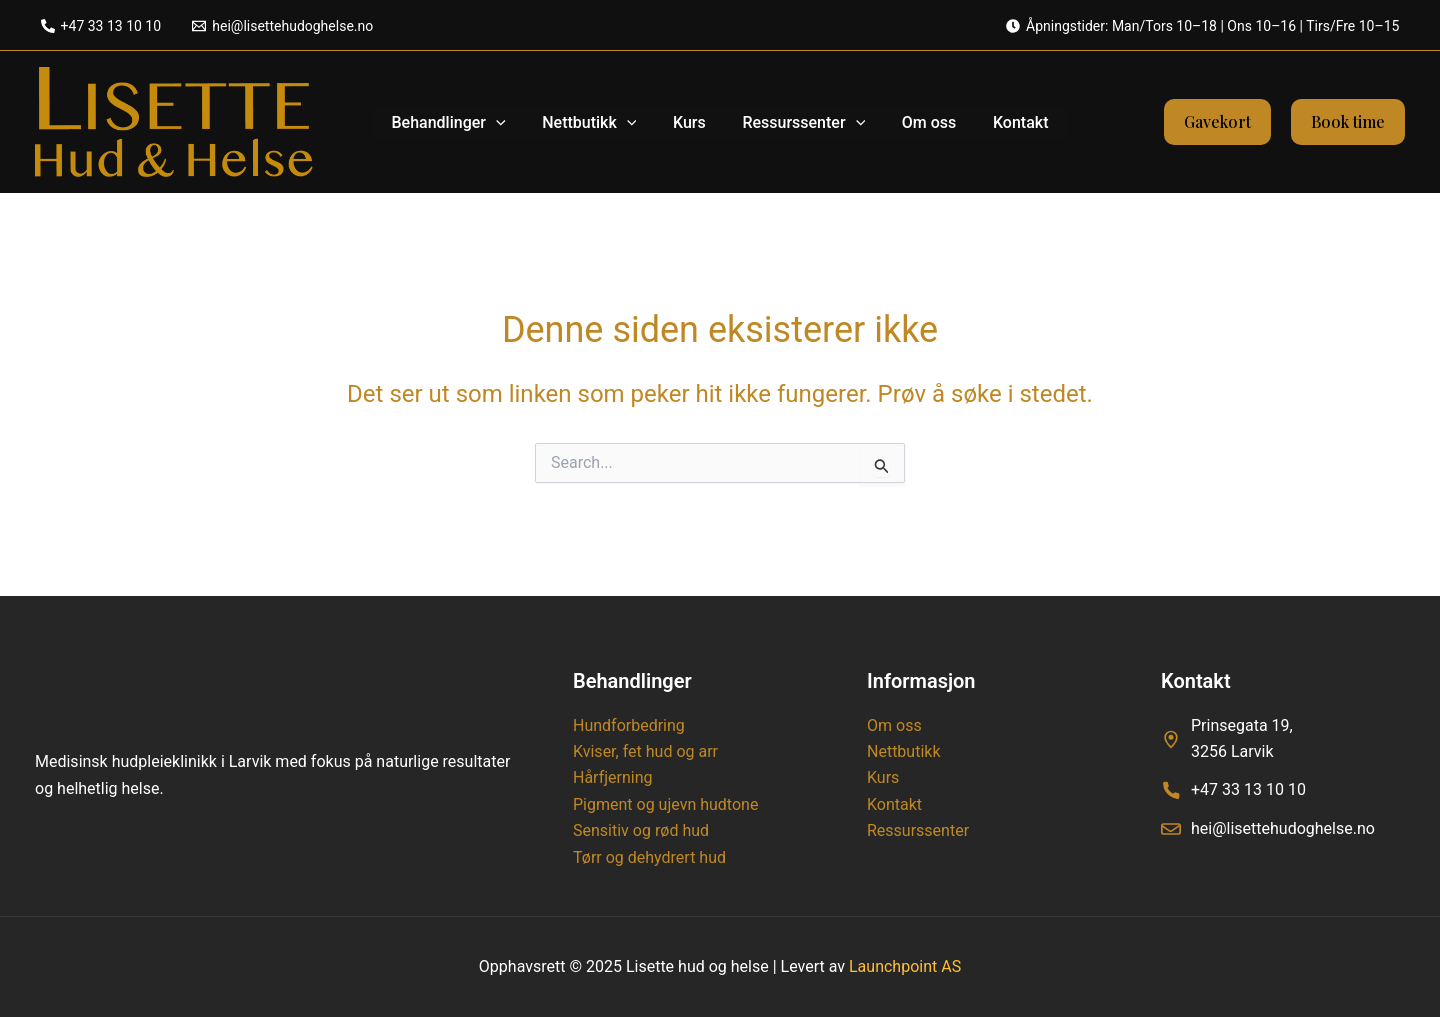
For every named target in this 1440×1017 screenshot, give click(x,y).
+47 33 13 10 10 (1248, 789)
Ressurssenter (801, 122)
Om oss (922, 121)
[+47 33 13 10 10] (101, 26)
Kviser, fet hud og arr (645, 751)
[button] (1217, 122)
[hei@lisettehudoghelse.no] (283, 26)
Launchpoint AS (905, 966)
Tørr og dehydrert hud (649, 857)
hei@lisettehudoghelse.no (1283, 828)
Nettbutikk (596, 122)
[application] (508, 122)
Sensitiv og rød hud (641, 830)
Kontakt (1009, 121)
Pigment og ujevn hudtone (665, 804)
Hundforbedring (629, 725)
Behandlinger (460, 122)
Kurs (691, 121)
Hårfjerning (613, 777)
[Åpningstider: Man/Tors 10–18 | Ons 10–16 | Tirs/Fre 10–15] (1202, 26)
